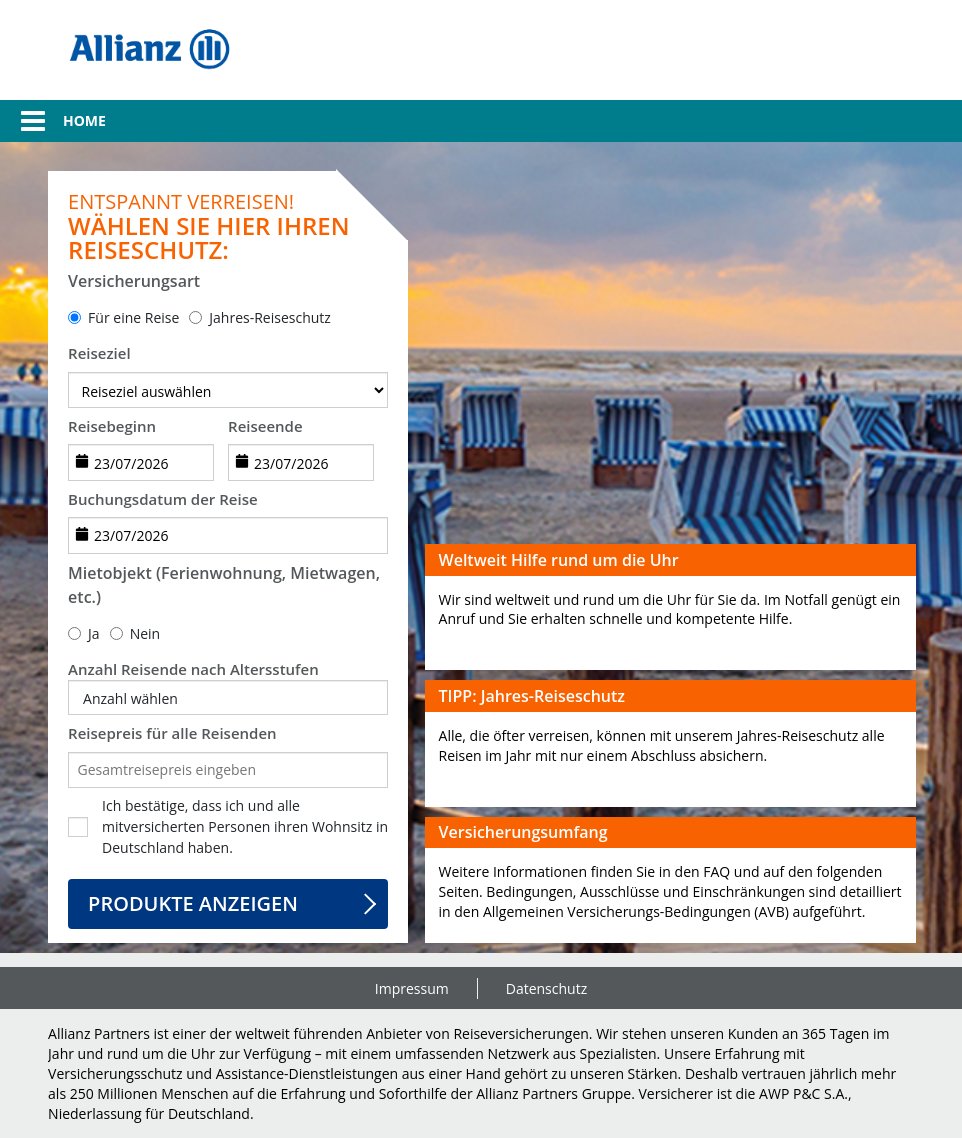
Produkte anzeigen (193, 903)
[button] (22, 121)
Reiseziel (99, 353)
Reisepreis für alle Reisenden (172, 733)
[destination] (228, 390)
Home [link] (84, 120)
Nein (145, 633)
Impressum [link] (412, 988)
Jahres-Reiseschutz (270, 317)
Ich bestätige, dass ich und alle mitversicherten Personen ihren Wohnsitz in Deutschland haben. (245, 826)
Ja (94, 633)
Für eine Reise (133, 317)
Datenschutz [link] (546, 988)
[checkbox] (78, 827)
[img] (149, 50)
